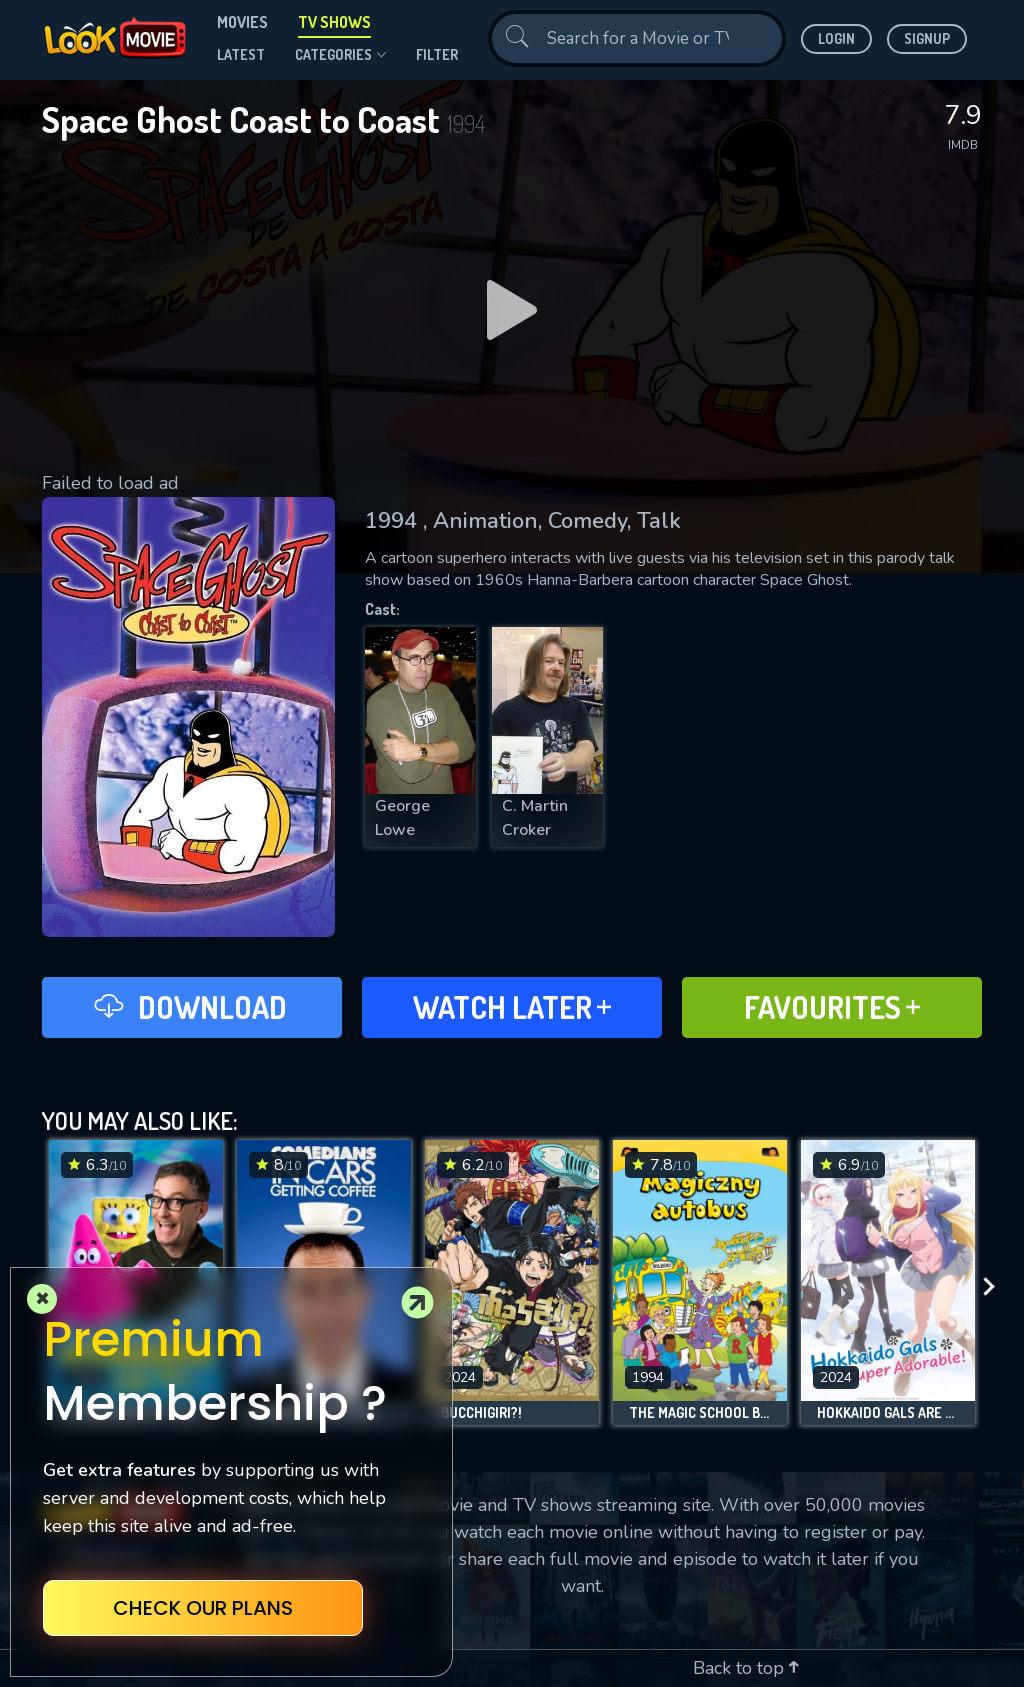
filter (437, 54)
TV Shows (334, 22)
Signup (927, 38)
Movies (242, 22)
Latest (241, 54)
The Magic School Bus (700, 1413)
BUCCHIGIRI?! (481, 1413)
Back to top (746, 1668)
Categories (340, 55)
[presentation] (995, 1287)
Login (836, 38)
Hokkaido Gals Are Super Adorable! (888, 1413)
